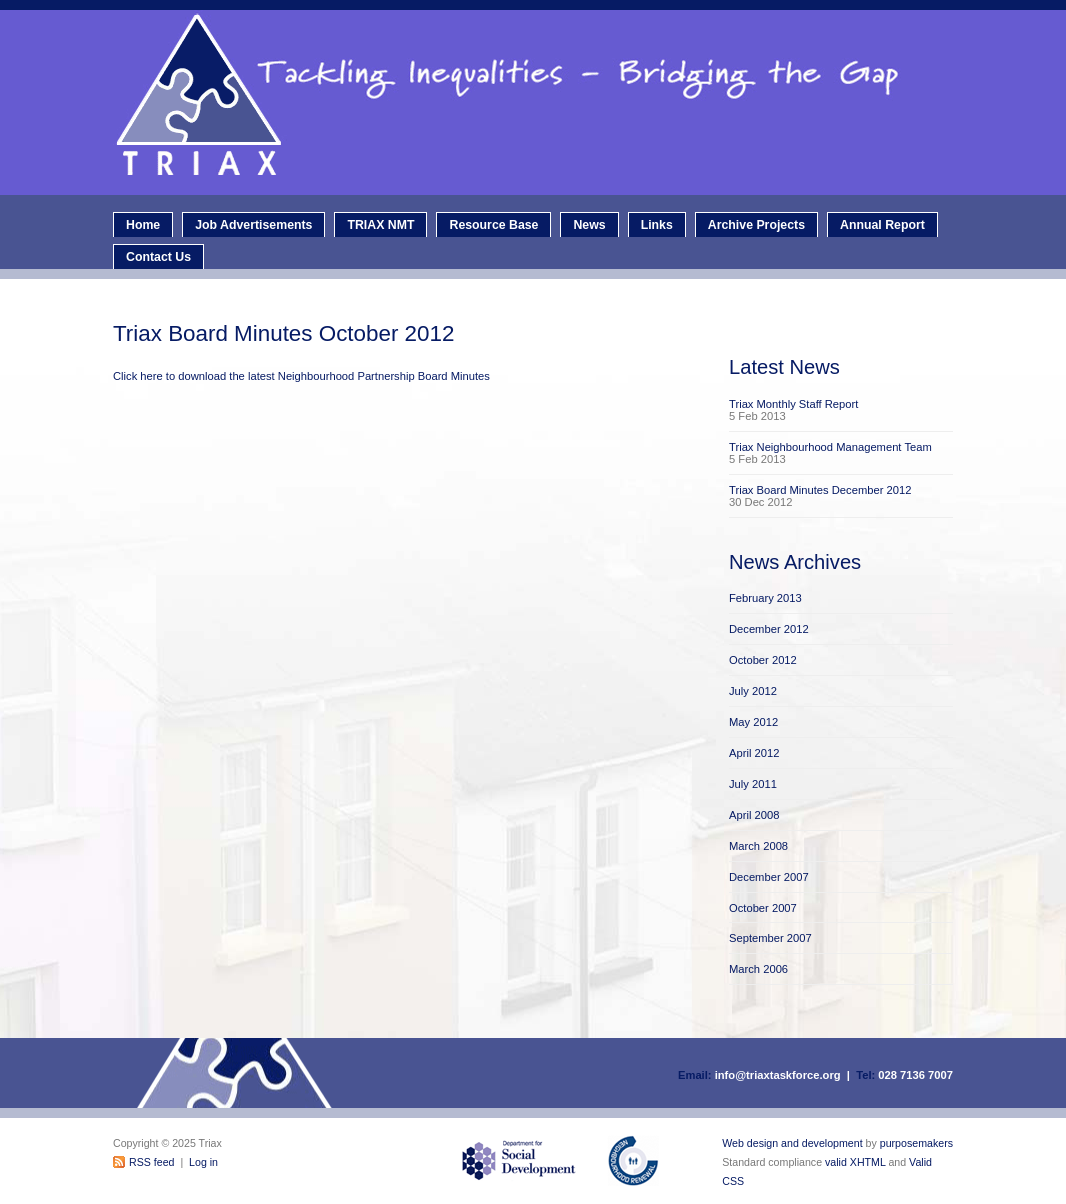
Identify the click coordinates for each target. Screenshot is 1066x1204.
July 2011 (753, 784)
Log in (203, 1162)
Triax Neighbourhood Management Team (830, 447)
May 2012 (753, 722)
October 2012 (763, 660)
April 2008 (754, 815)
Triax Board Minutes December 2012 (820, 490)
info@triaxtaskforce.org (778, 1075)
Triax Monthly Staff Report (793, 404)
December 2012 (769, 629)
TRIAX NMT (380, 225)
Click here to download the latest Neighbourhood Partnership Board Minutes (301, 376)
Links (657, 225)
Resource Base (493, 225)
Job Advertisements (253, 225)
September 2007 (770, 938)
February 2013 (765, 598)
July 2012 (753, 691)
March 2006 (758, 969)
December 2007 (769, 877)
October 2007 (763, 908)
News (589, 225)
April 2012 (754, 753)
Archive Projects (756, 225)
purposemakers (916, 1143)
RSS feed (151, 1162)
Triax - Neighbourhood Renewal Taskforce (538, 102)
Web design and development (792, 1143)
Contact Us (158, 257)
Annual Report (882, 225)
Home (143, 225)
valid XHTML (855, 1162)
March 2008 (758, 846)
